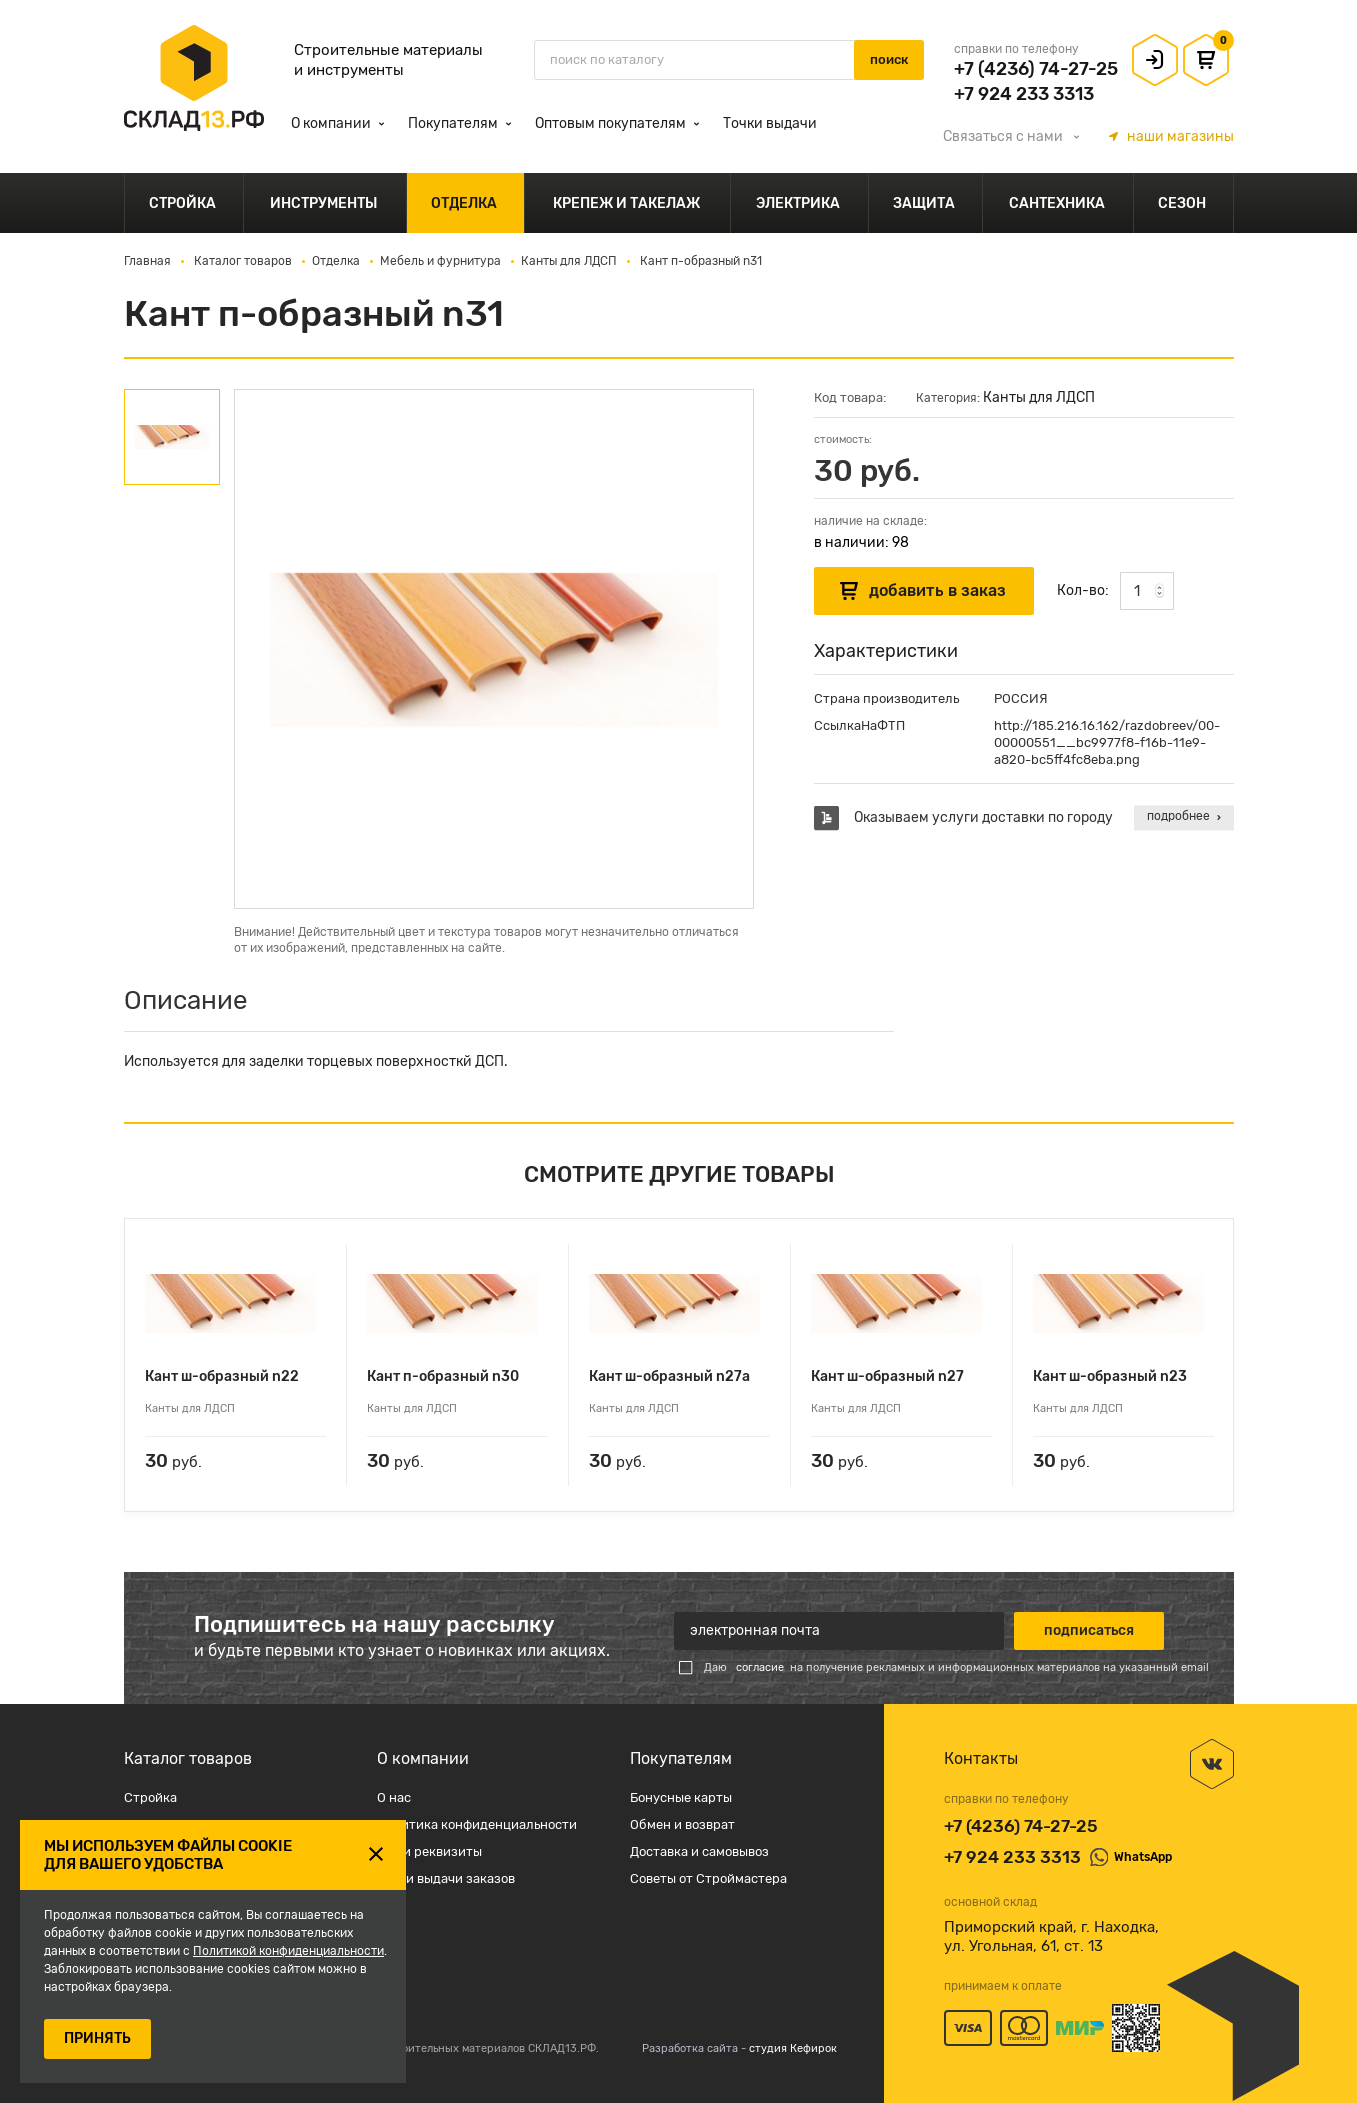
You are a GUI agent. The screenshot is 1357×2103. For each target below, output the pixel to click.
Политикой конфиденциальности (288, 1951)
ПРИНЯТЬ (97, 2038)
